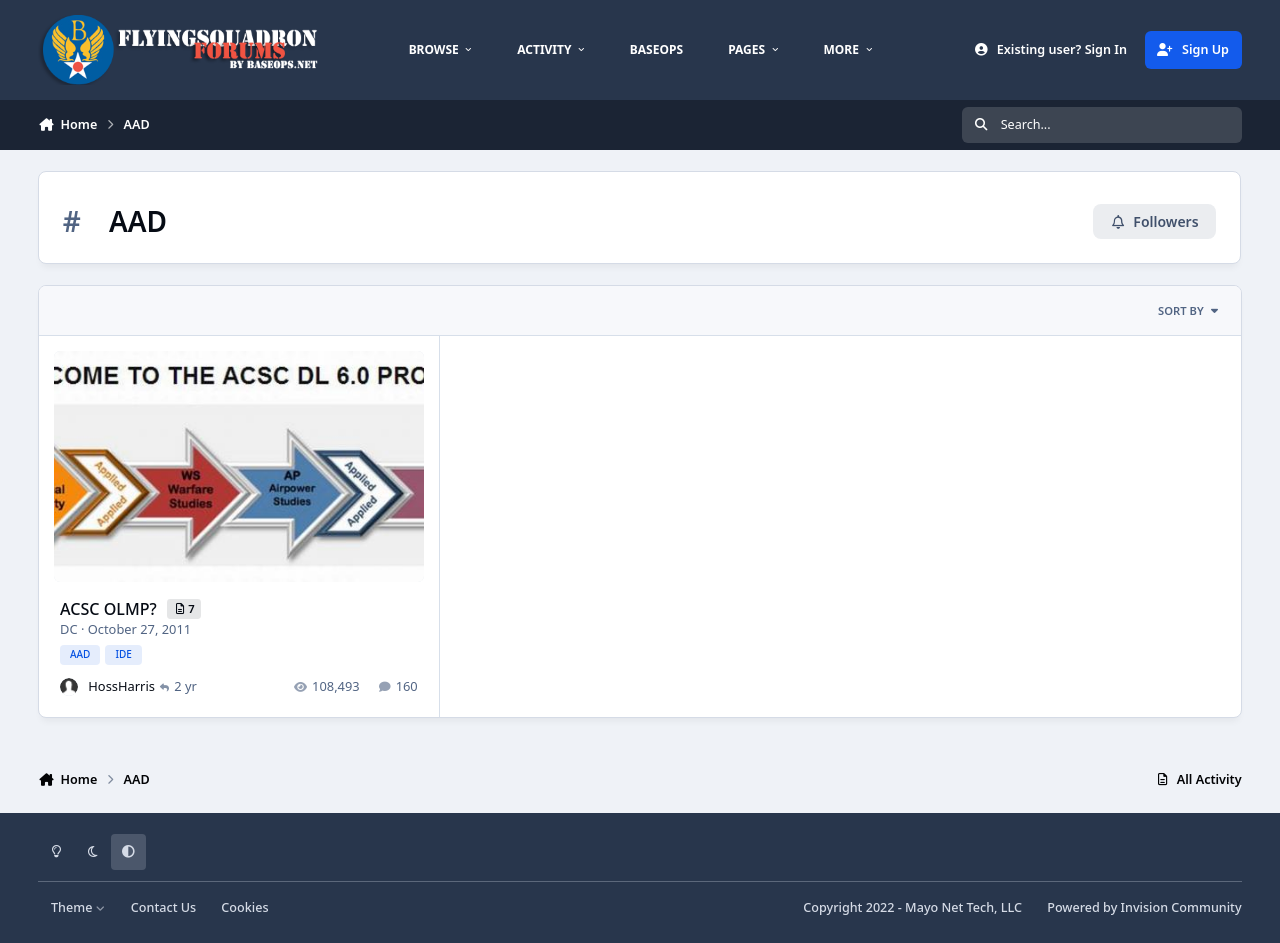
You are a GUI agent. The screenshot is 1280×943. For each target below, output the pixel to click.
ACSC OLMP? (110, 608)
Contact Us (163, 907)
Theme (78, 907)
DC (69, 628)
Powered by (1144, 907)
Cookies (244, 907)
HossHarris (122, 685)
